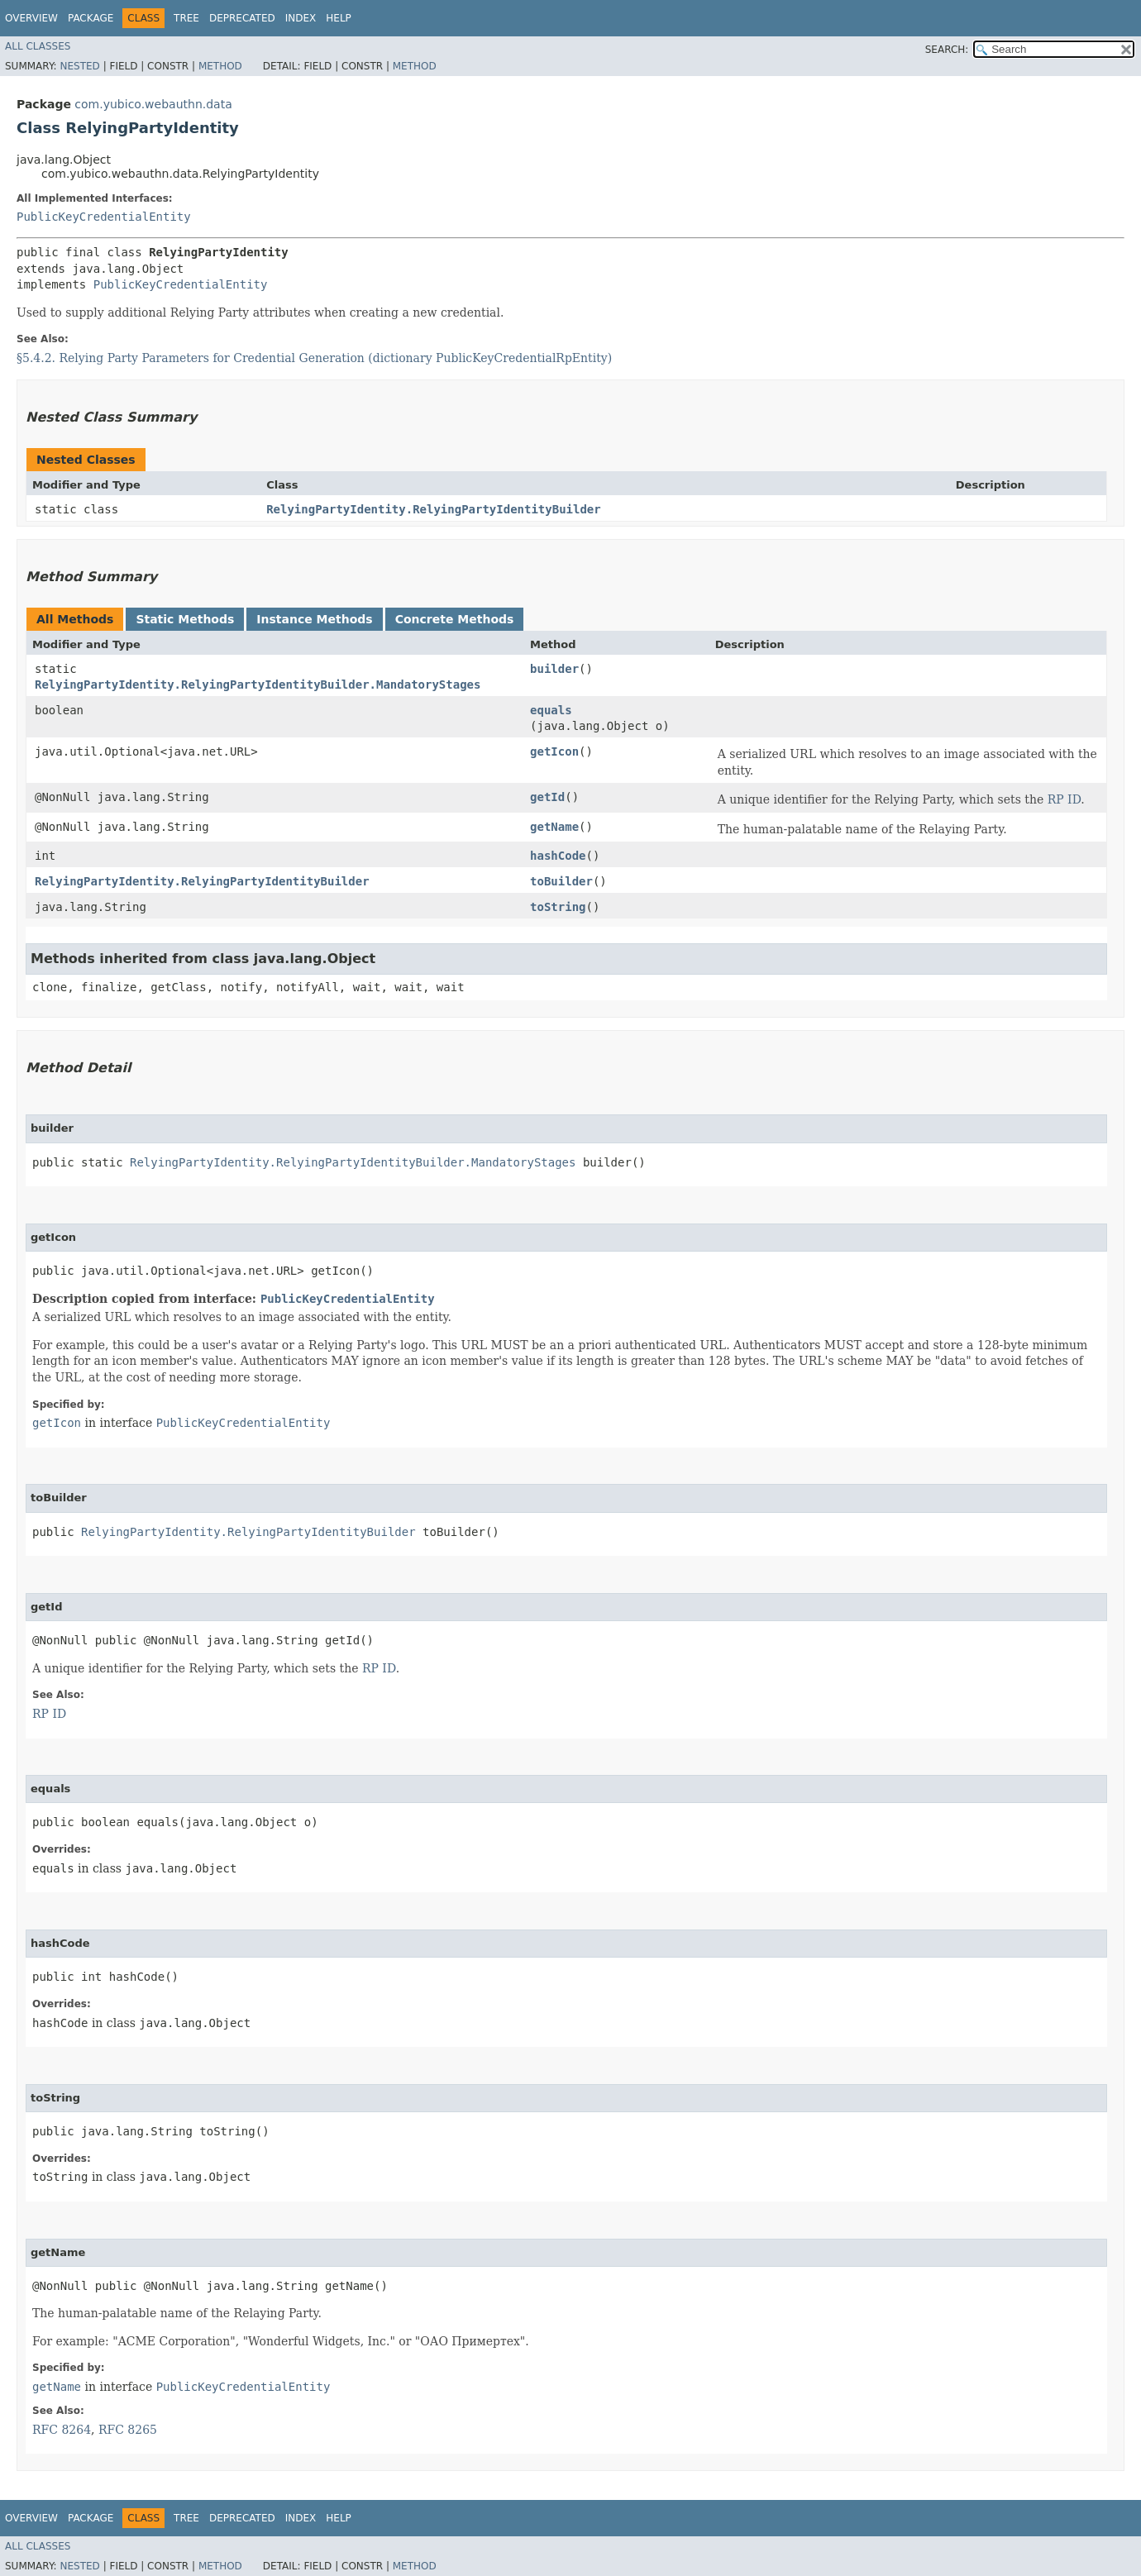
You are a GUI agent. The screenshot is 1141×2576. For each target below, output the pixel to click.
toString (557, 907)
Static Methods (185, 619)
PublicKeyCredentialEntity (104, 216)
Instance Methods (314, 619)
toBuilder (561, 881)
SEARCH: (947, 49)
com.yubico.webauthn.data (153, 104)
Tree (186, 18)
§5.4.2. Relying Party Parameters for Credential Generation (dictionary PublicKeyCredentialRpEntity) (314, 358)
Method (220, 66)
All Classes (37, 46)
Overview (31, 18)
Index (301, 18)
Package (90, 18)
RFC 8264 (61, 2429)
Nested (79, 66)
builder (554, 668)
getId (547, 797)
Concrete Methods (454, 619)
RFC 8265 (127, 2429)
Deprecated (242, 18)
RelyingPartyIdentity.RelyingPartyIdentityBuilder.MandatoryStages (257, 684)
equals (551, 710)
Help (338, 18)
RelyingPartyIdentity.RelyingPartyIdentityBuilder (433, 509)
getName (554, 826)
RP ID (1064, 799)
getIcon (554, 751)
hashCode (557, 855)
